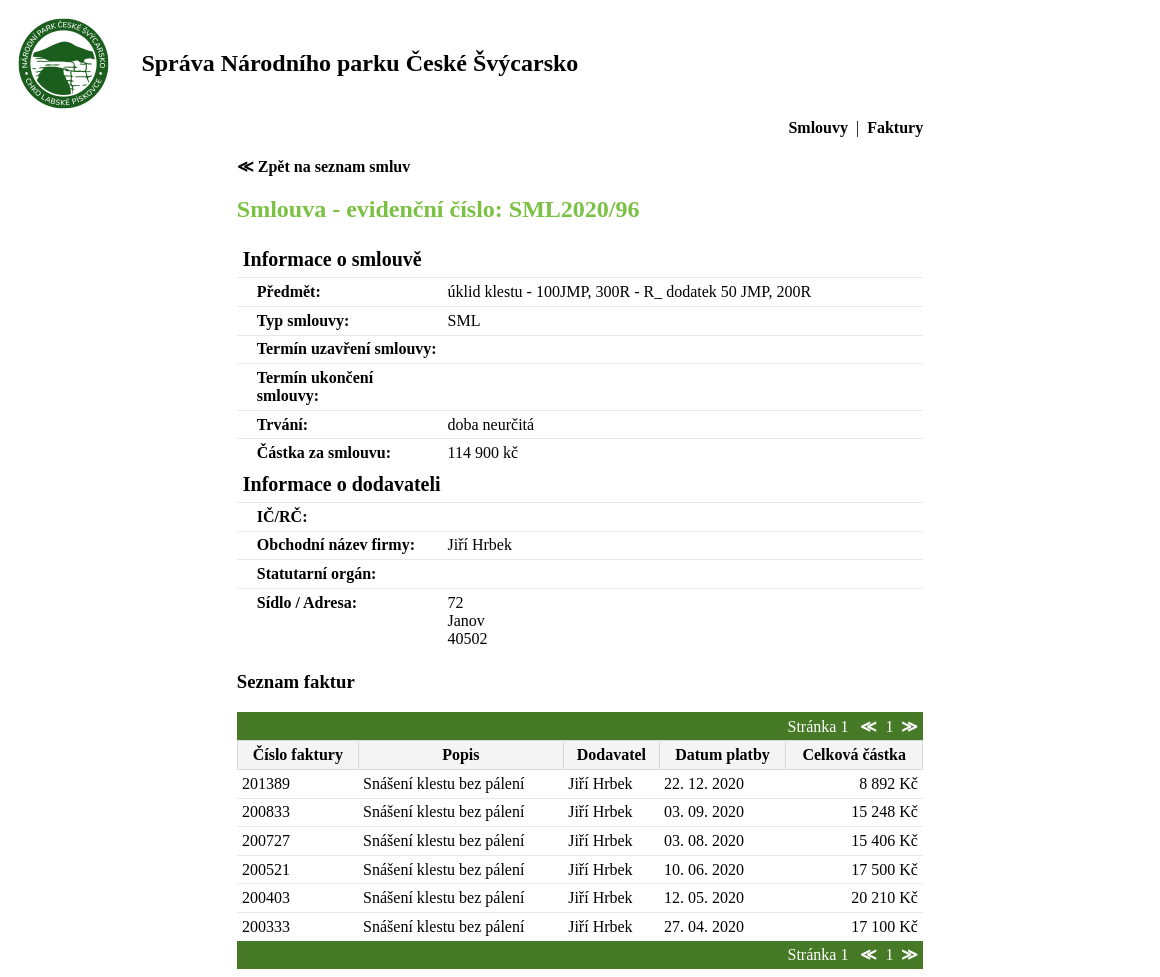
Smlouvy (818, 127)
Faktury (895, 127)
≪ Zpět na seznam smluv (323, 166)
